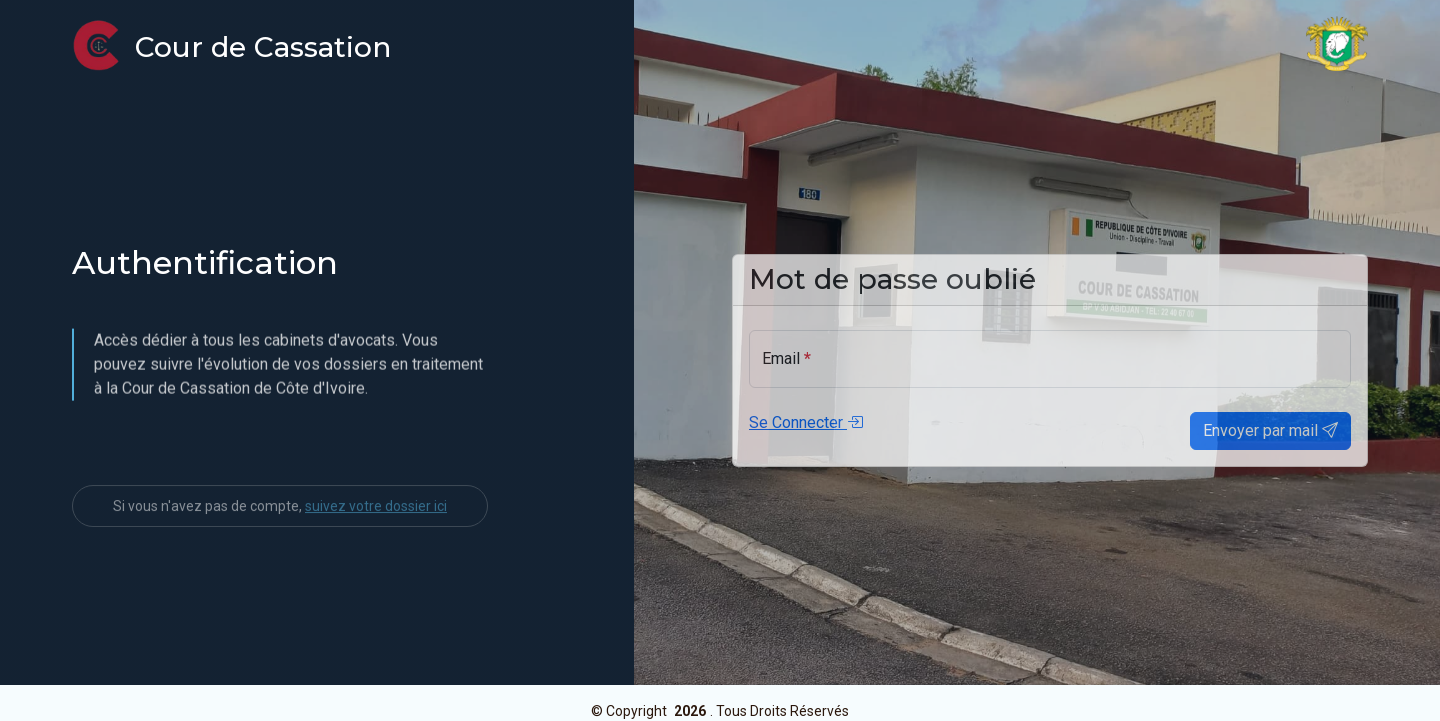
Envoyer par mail (1270, 440)
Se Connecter (806, 432)
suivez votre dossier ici (376, 540)
